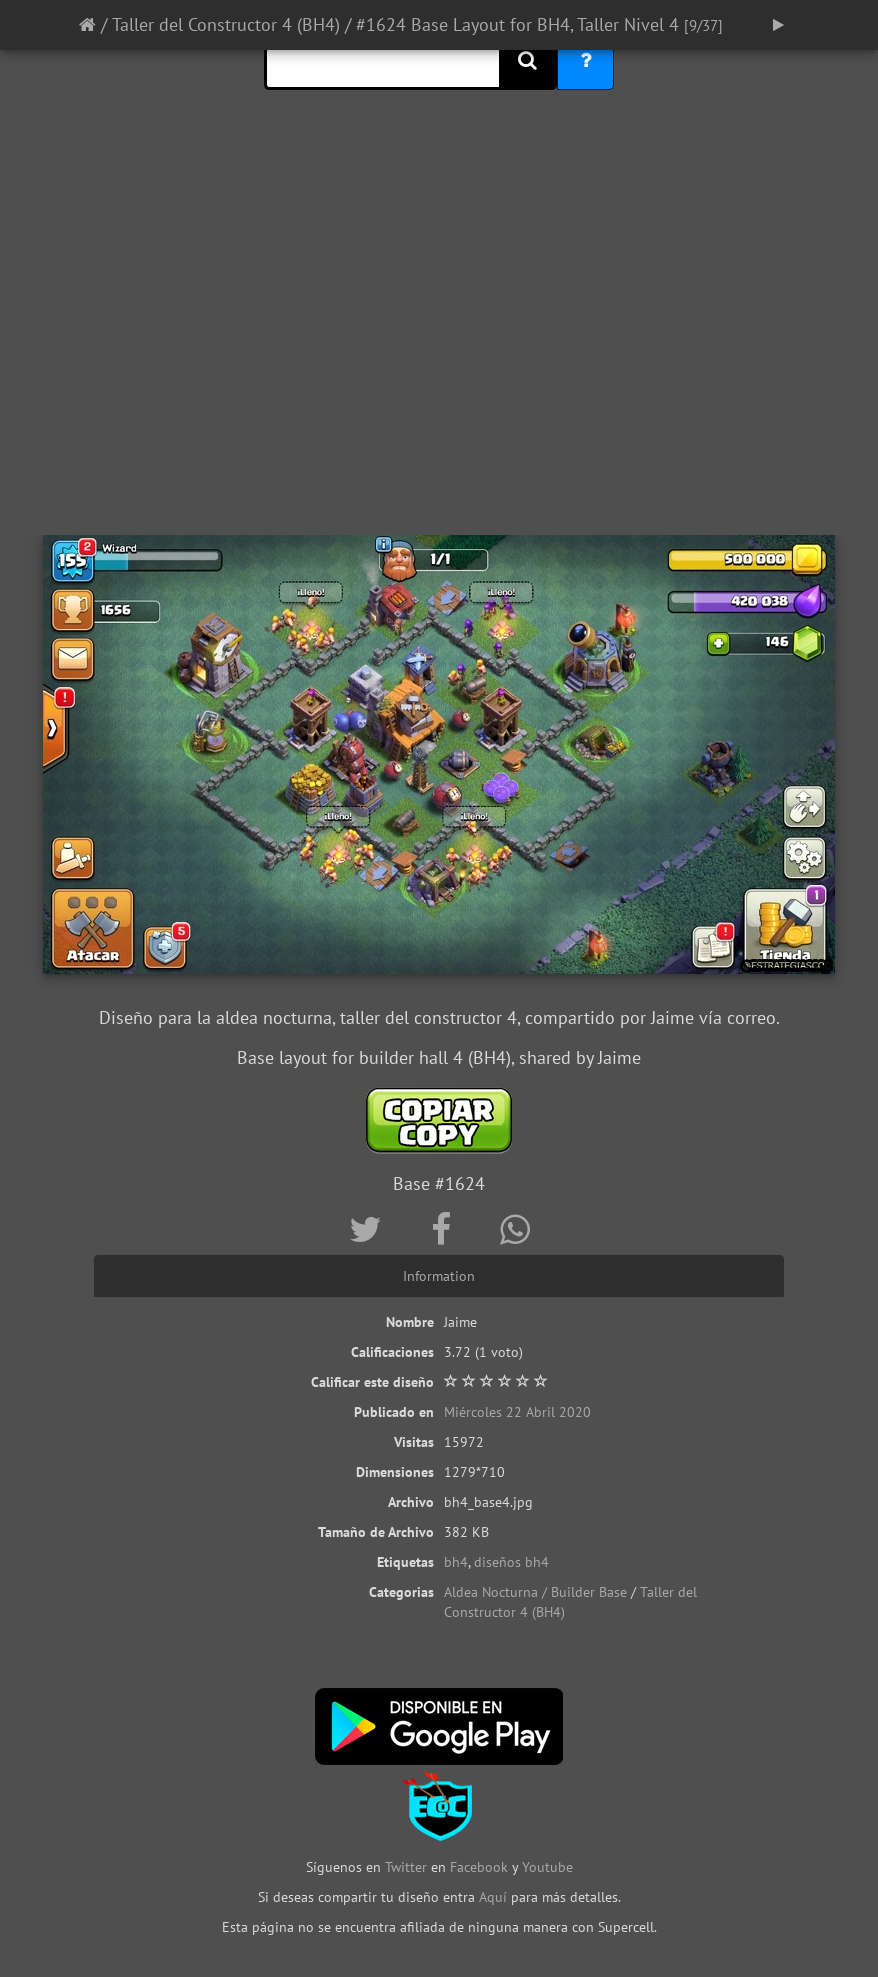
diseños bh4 (511, 1562)
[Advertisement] (439, 375)
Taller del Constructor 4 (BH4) (226, 24)
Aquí (493, 1897)
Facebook (479, 1867)
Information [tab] (439, 1276)
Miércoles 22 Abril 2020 (517, 1412)
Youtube (547, 1867)
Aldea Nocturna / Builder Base (535, 1592)
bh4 (456, 1562)
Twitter (408, 1867)
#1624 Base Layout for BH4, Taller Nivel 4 (517, 24)
